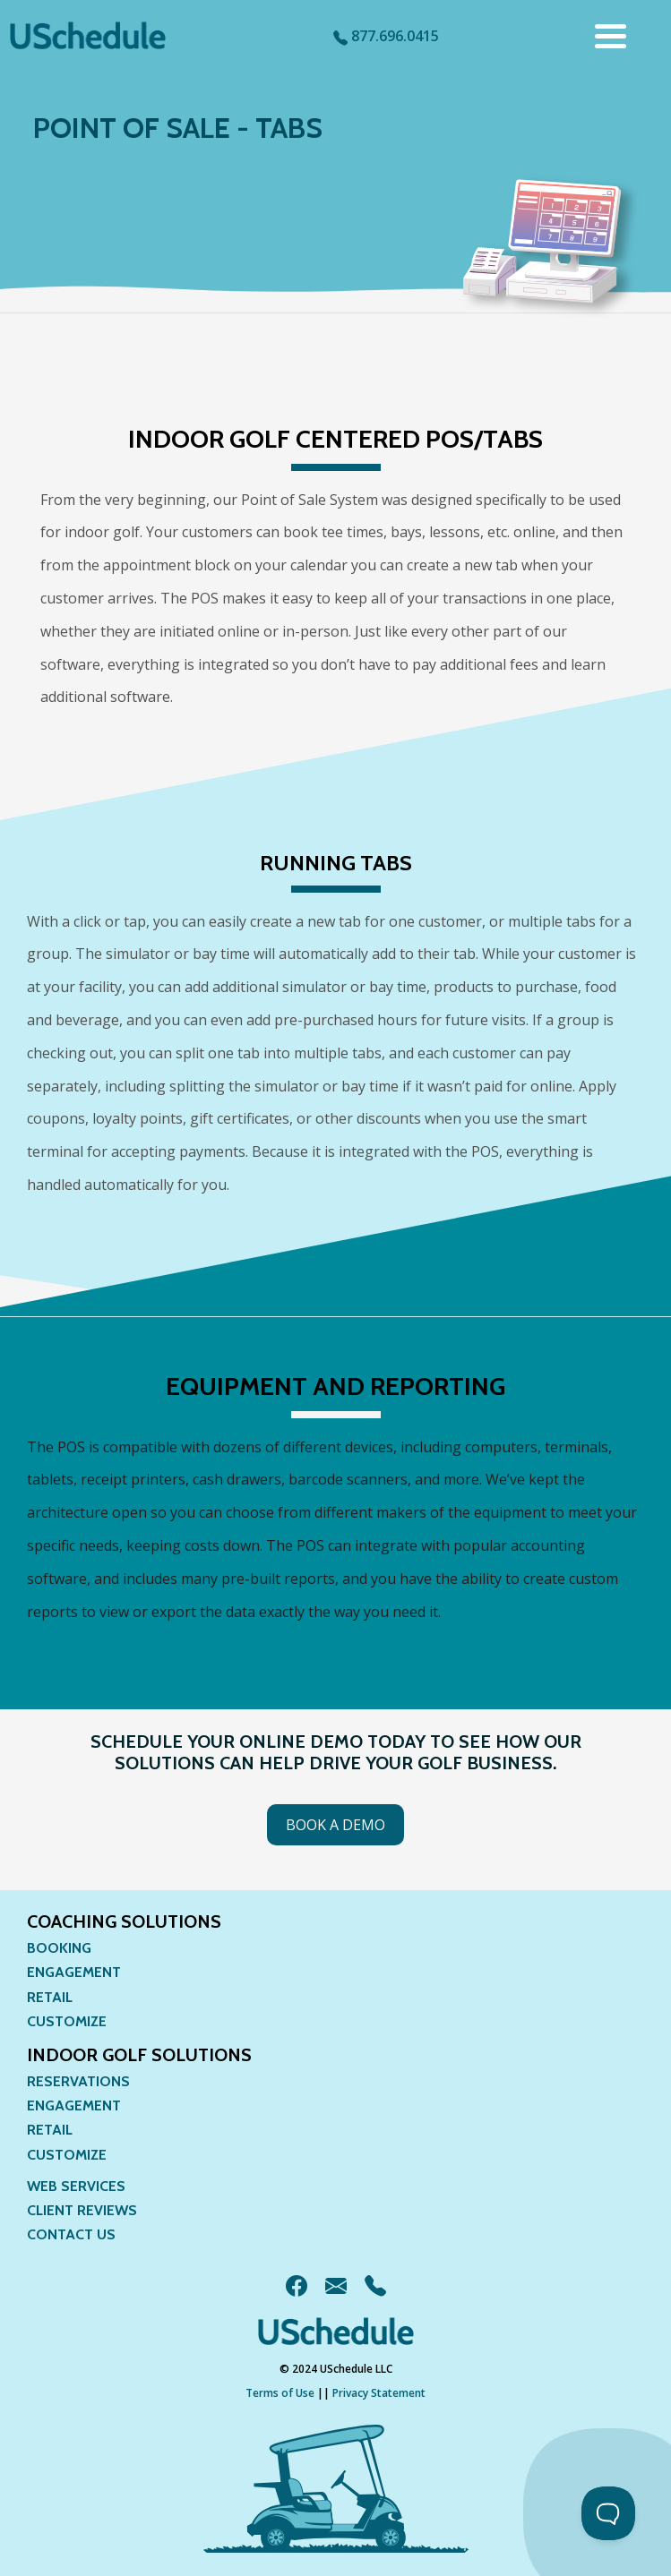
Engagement (74, 1972)
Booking (59, 1947)
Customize (67, 2021)
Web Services (76, 2186)
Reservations (78, 2081)
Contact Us (71, 2234)
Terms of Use (279, 2393)
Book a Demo (335, 1825)
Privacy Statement (379, 2393)
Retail (50, 1997)
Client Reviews (82, 2210)
